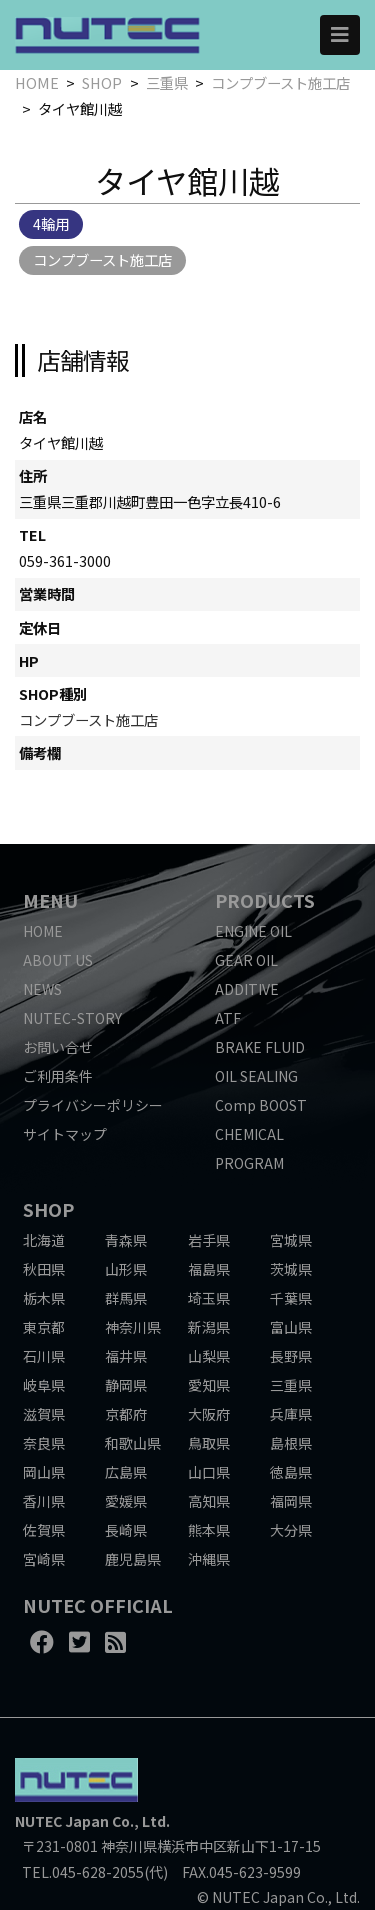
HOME (37, 82)
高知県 (209, 1501)
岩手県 (209, 1240)
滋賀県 (44, 1414)
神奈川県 (133, 1327)
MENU (50, 900)
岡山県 (44, 1472)
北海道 (44, 1240)
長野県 (291, 1356)
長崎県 (126, 1530)
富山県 (291, 1327)
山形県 (126, 1269)
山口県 (209, 1472)
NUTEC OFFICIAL (98, 1605)
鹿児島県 (133, 1559)
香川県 (44, 1501)
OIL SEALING (256, 1076)
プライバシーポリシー (93, 1105)
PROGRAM (249, 1163)
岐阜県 (44, 1385)
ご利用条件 (58, 1076)
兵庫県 (291, 1414)
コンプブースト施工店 (280, 82)
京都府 (126, 1414)
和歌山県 (133, 1443)
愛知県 (209, 1385)
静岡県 (126, 1385)
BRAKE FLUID (260, 1047)
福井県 (126, 1356)
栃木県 (44, 1298)
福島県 (209, 1269)
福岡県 (291, 1501)
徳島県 (291, 1472)
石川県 (44, 1356)
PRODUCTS (265, 900)
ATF (228, 1018)
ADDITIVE (247, 989)
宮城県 (291, 1240)
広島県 (126, 1472)
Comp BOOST (261, 1105)
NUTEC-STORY (72, 1018)
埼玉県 (209, 1298)
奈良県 (44, 1443)
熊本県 (209, 1530)
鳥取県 (209, 1443)
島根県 (291, 1443)
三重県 (167, 82)
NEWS (42, 989)
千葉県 (291, 1298)
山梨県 (209, 1356)
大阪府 (209, 1414)
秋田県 (44, 1269)
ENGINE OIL (253, 931)
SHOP (102, 82)
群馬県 (126, 1298)
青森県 (126, 1240)
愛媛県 (126, 1501)
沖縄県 (209, 1559)
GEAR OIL (246, 960)
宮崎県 (44, 1559)
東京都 (44, 1327)
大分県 (291, 1530)
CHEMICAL (249, 1134)
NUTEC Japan (62, 1821)
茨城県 (291, 1269)
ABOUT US (58, 960)
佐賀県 (44, 1530)
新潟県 (209, 1327)
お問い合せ (58, 1047)
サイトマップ (65, 1134)
